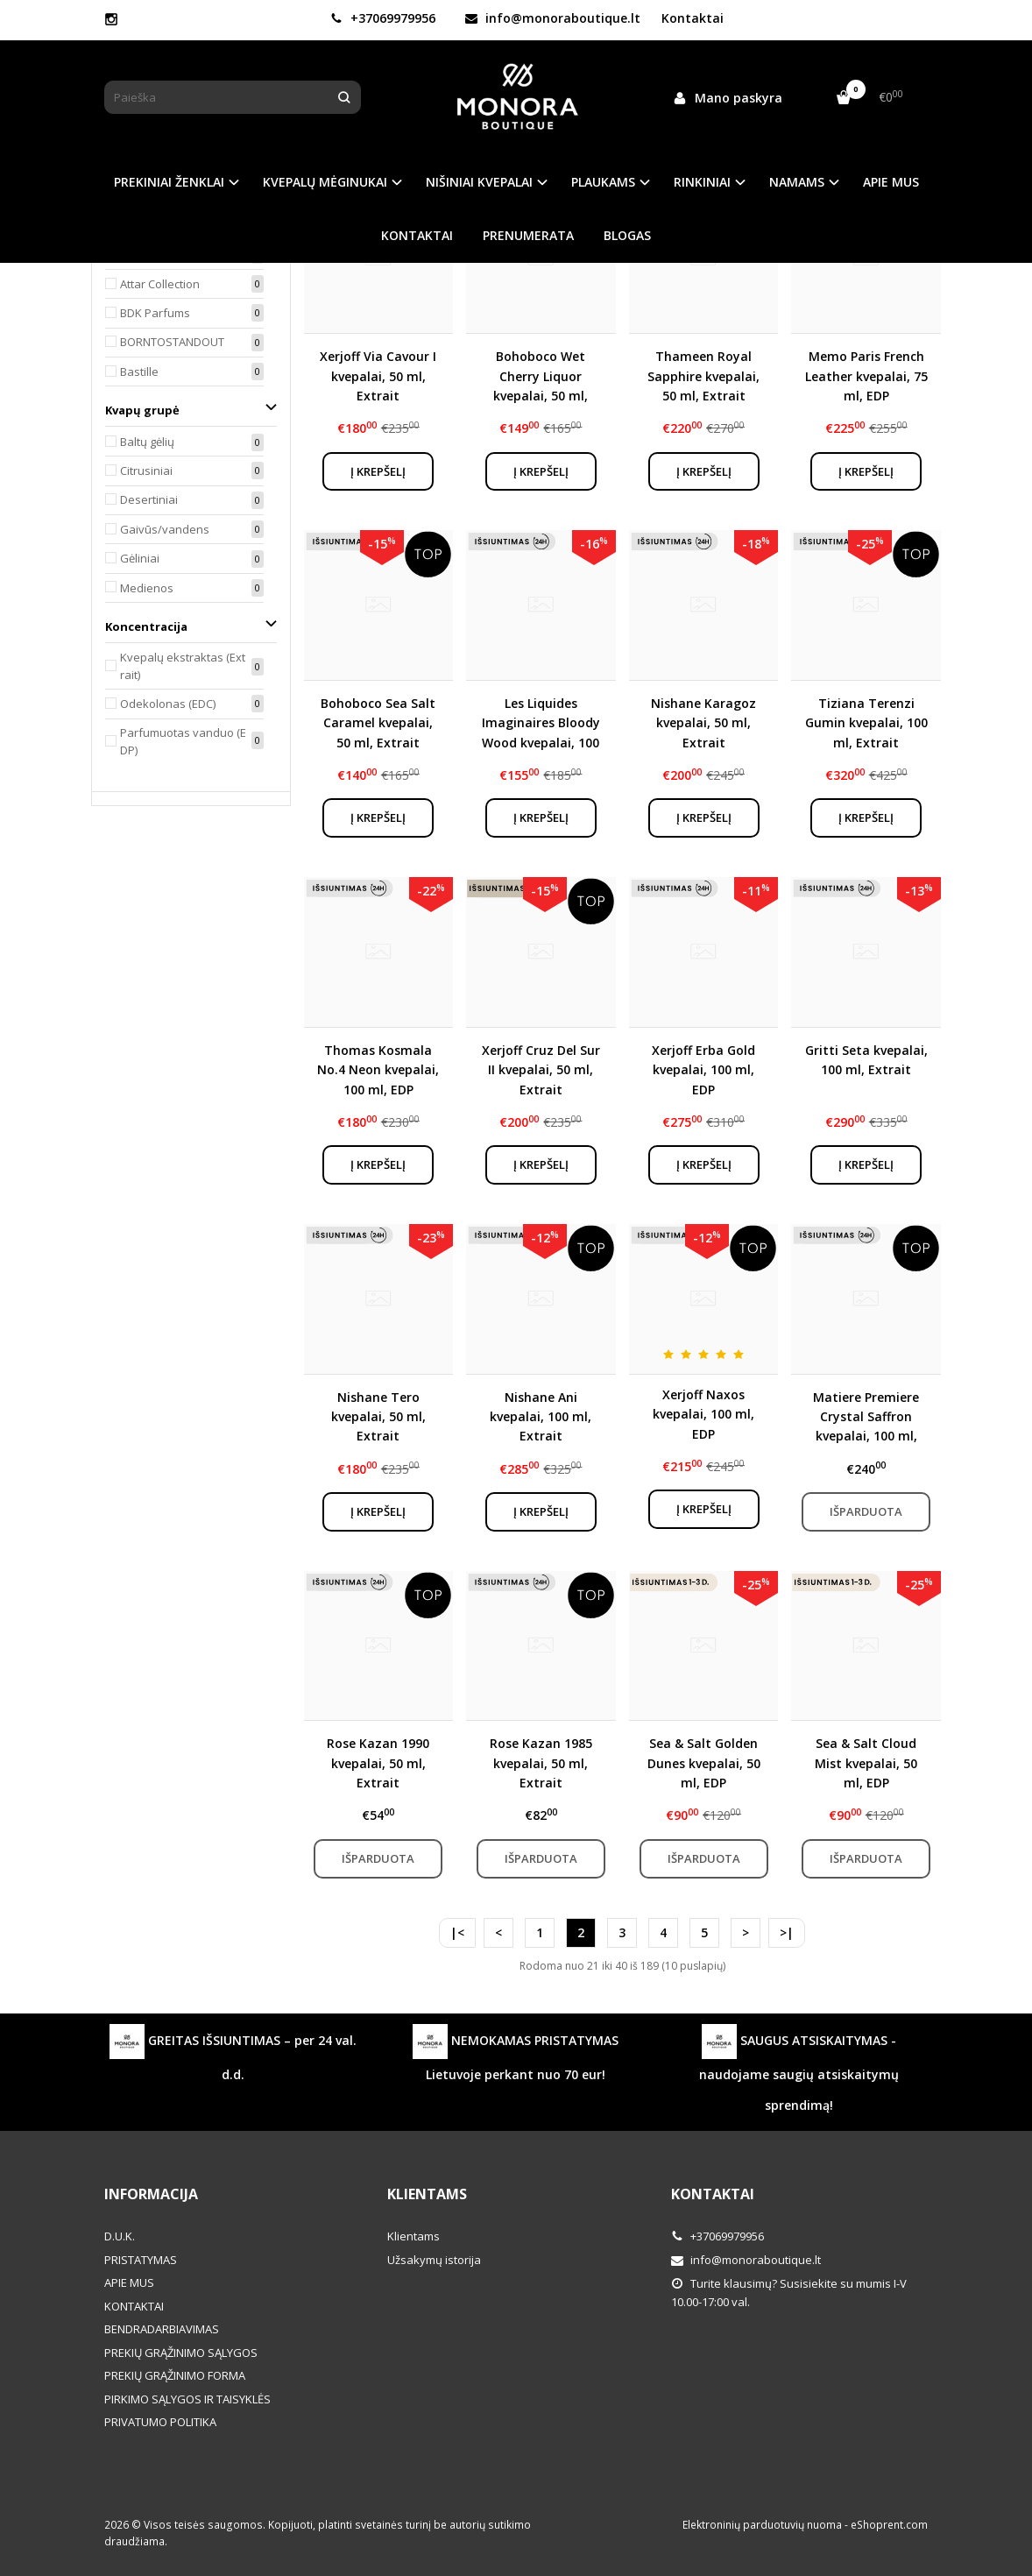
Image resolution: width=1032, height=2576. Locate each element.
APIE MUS (891, 181)
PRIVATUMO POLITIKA (160, 2422)
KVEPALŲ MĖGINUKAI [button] (325, 181)
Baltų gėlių (147, 441)
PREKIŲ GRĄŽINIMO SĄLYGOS (181, 2352)
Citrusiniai (146, 470)
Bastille (139, 371)
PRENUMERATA (528, 235)
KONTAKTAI (417, 235)
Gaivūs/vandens (164, 529)
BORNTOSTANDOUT (172, 342)
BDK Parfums (155, 313)
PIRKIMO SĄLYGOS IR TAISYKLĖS (187, 2399)
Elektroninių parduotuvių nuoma (762, 2524)
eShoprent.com (889, 2524)
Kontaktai (692, 18)
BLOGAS (627, 235)
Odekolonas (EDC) (168, 703)
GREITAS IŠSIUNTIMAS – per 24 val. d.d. (233, 2053)
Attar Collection (160, 284)
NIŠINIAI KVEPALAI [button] (479, 181)
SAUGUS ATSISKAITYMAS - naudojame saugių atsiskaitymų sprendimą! (799, 2068)
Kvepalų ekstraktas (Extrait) (182, 666)
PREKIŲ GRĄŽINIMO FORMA (174, 2375)
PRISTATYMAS (140, 2260)
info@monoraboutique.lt (552, 18)
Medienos (146, 588)
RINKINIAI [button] (702, 181)
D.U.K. (119, 2236)
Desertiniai (149, 499)
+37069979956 (382, 18)
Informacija (151, 2194)
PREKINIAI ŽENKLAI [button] (169, 181)
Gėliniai (139, 558)
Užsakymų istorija (434, 2260)
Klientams (427, 2194)
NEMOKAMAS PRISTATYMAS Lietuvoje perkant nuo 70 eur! (515, 2053)
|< (457, 1932)
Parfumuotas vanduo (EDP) (183, 742)
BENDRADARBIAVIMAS (161, 2329)
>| (787, 1932)
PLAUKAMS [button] (603, 181)
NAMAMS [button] (796, 181)
